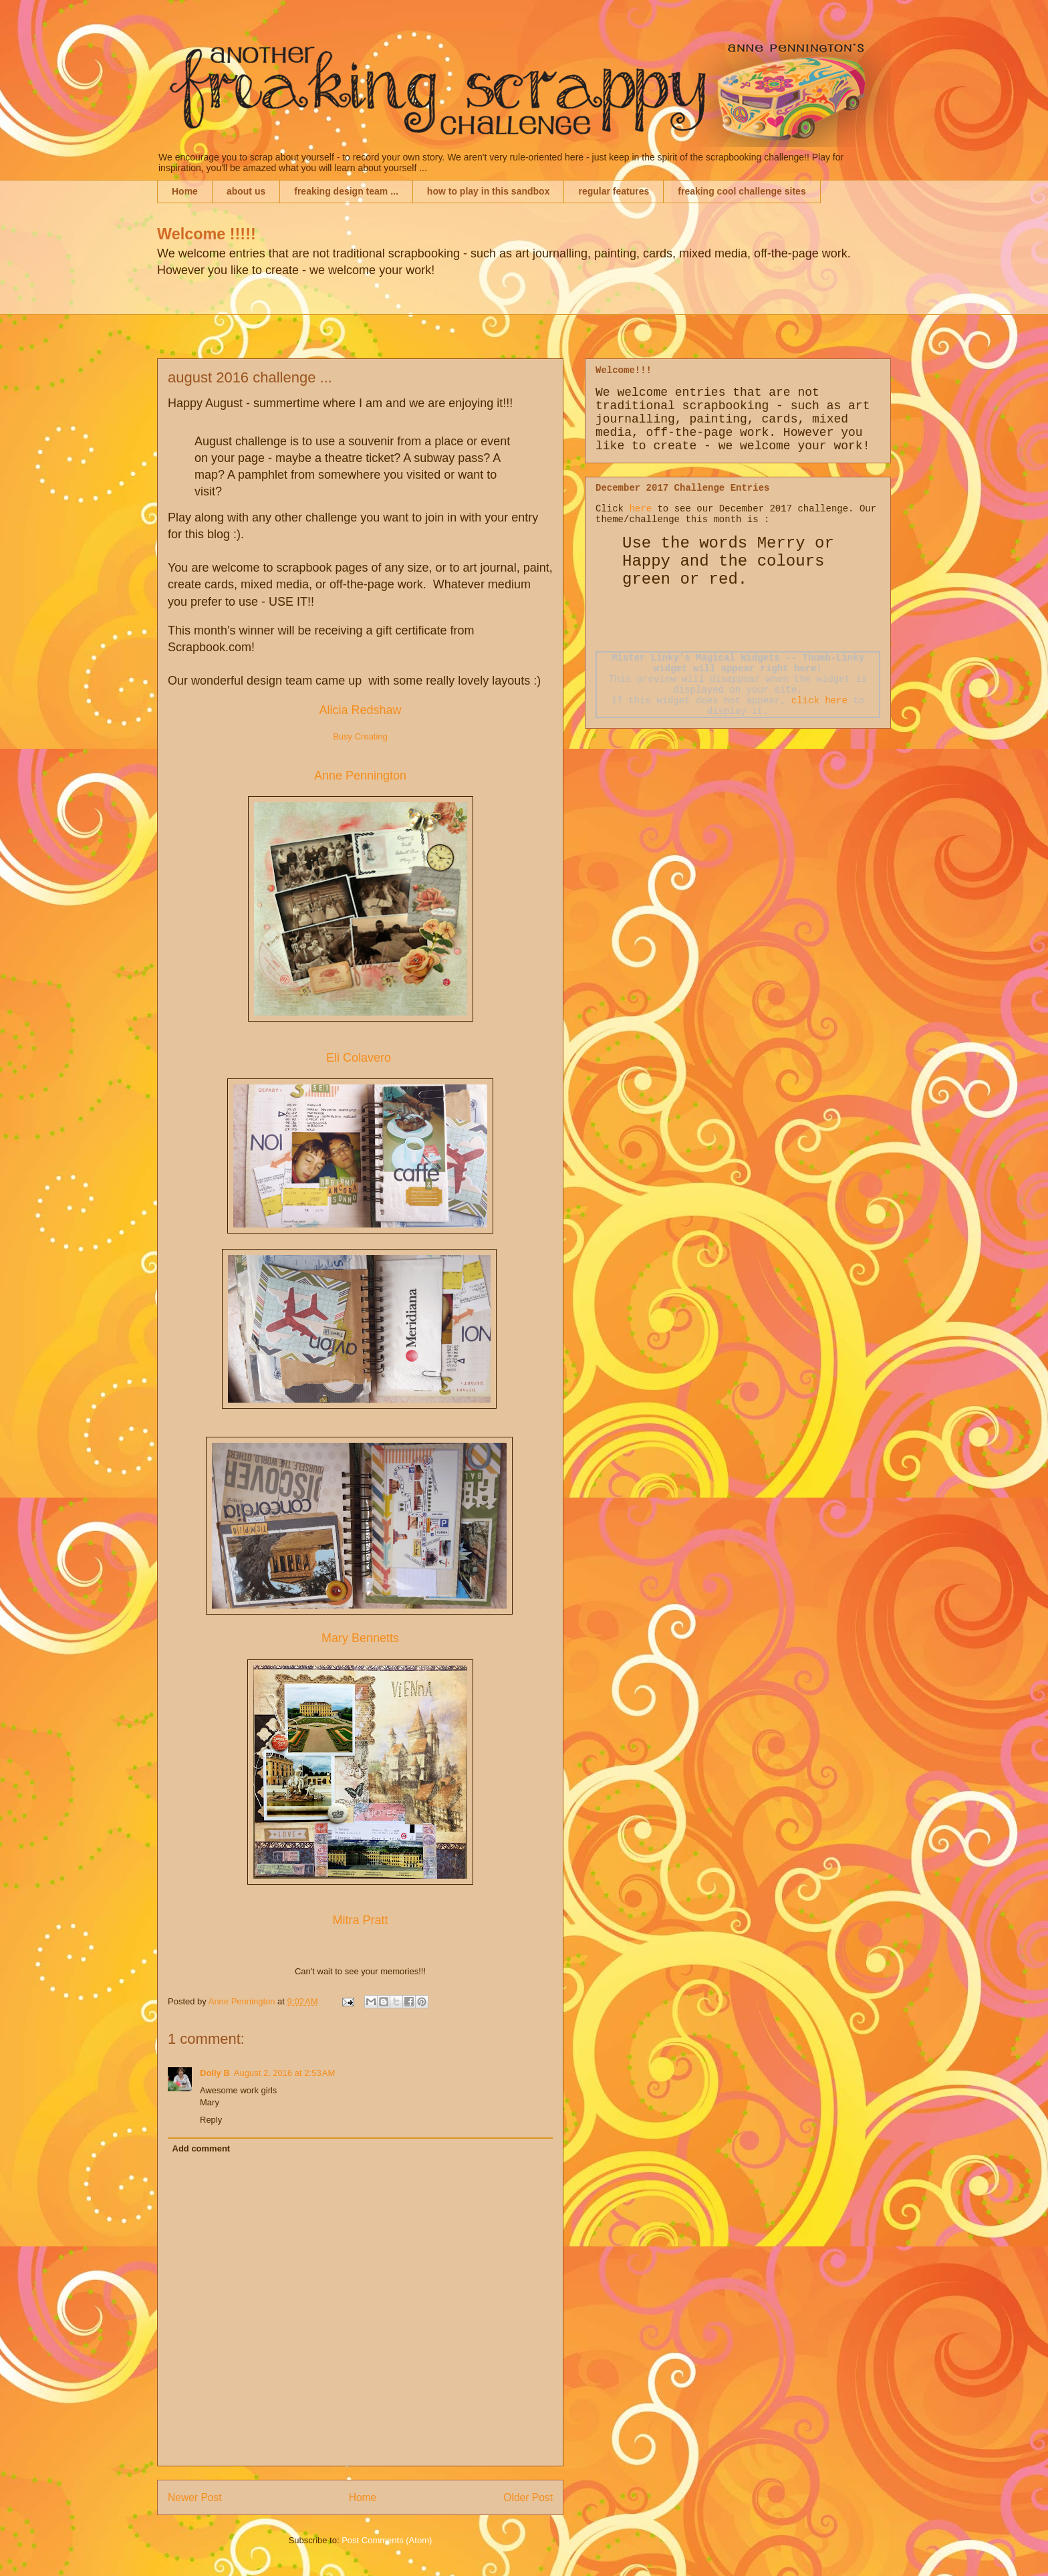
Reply (211, 2120)
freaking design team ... (346, 191)
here (640, 508)
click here (819, 700)
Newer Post (195, 2497)
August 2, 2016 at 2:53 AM (284, 2073)
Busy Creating (360, 736)
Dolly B (215, 2073)
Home (185, 191)
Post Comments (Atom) (387, 2540)
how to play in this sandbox (488, 191)
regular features (613, 191)
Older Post (528, 2497)
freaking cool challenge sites (741, 191)
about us (246, 191)
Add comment (201, 2148)
